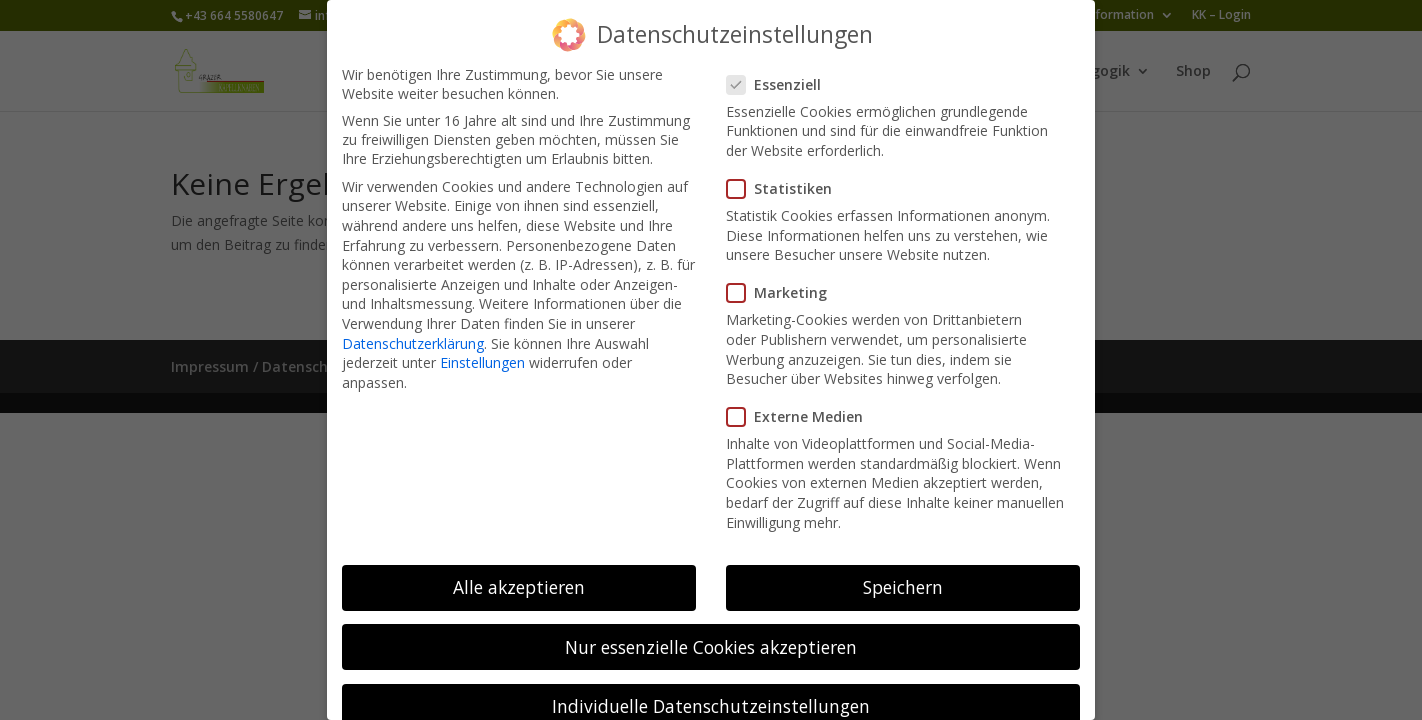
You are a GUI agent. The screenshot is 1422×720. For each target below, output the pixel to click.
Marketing (785, 275)
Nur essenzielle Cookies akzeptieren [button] (711, 629)
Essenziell (782, 66)
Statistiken (787, 171)
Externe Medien (803, 399)
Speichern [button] (903, 570)
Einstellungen (482, 345)
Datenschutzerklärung (413, 325)
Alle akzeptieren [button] (519, 570)
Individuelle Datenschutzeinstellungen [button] (711, 688)
